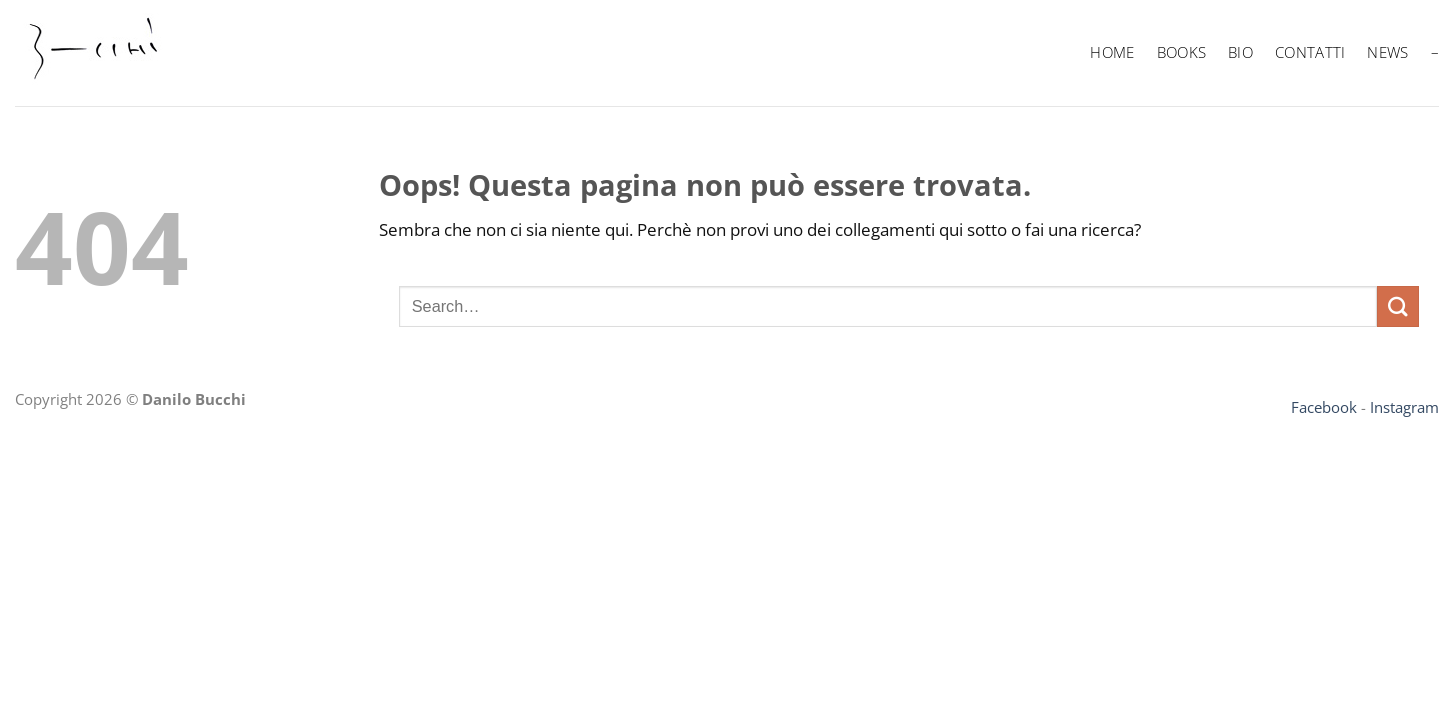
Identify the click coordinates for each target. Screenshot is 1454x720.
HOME (1112, 52)
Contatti (1310, 52)
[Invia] (1398, 306)
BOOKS (1182, 52)
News (1387, 52)
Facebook (1324, 407)
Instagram (1404, 407)
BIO (1240, 52)
